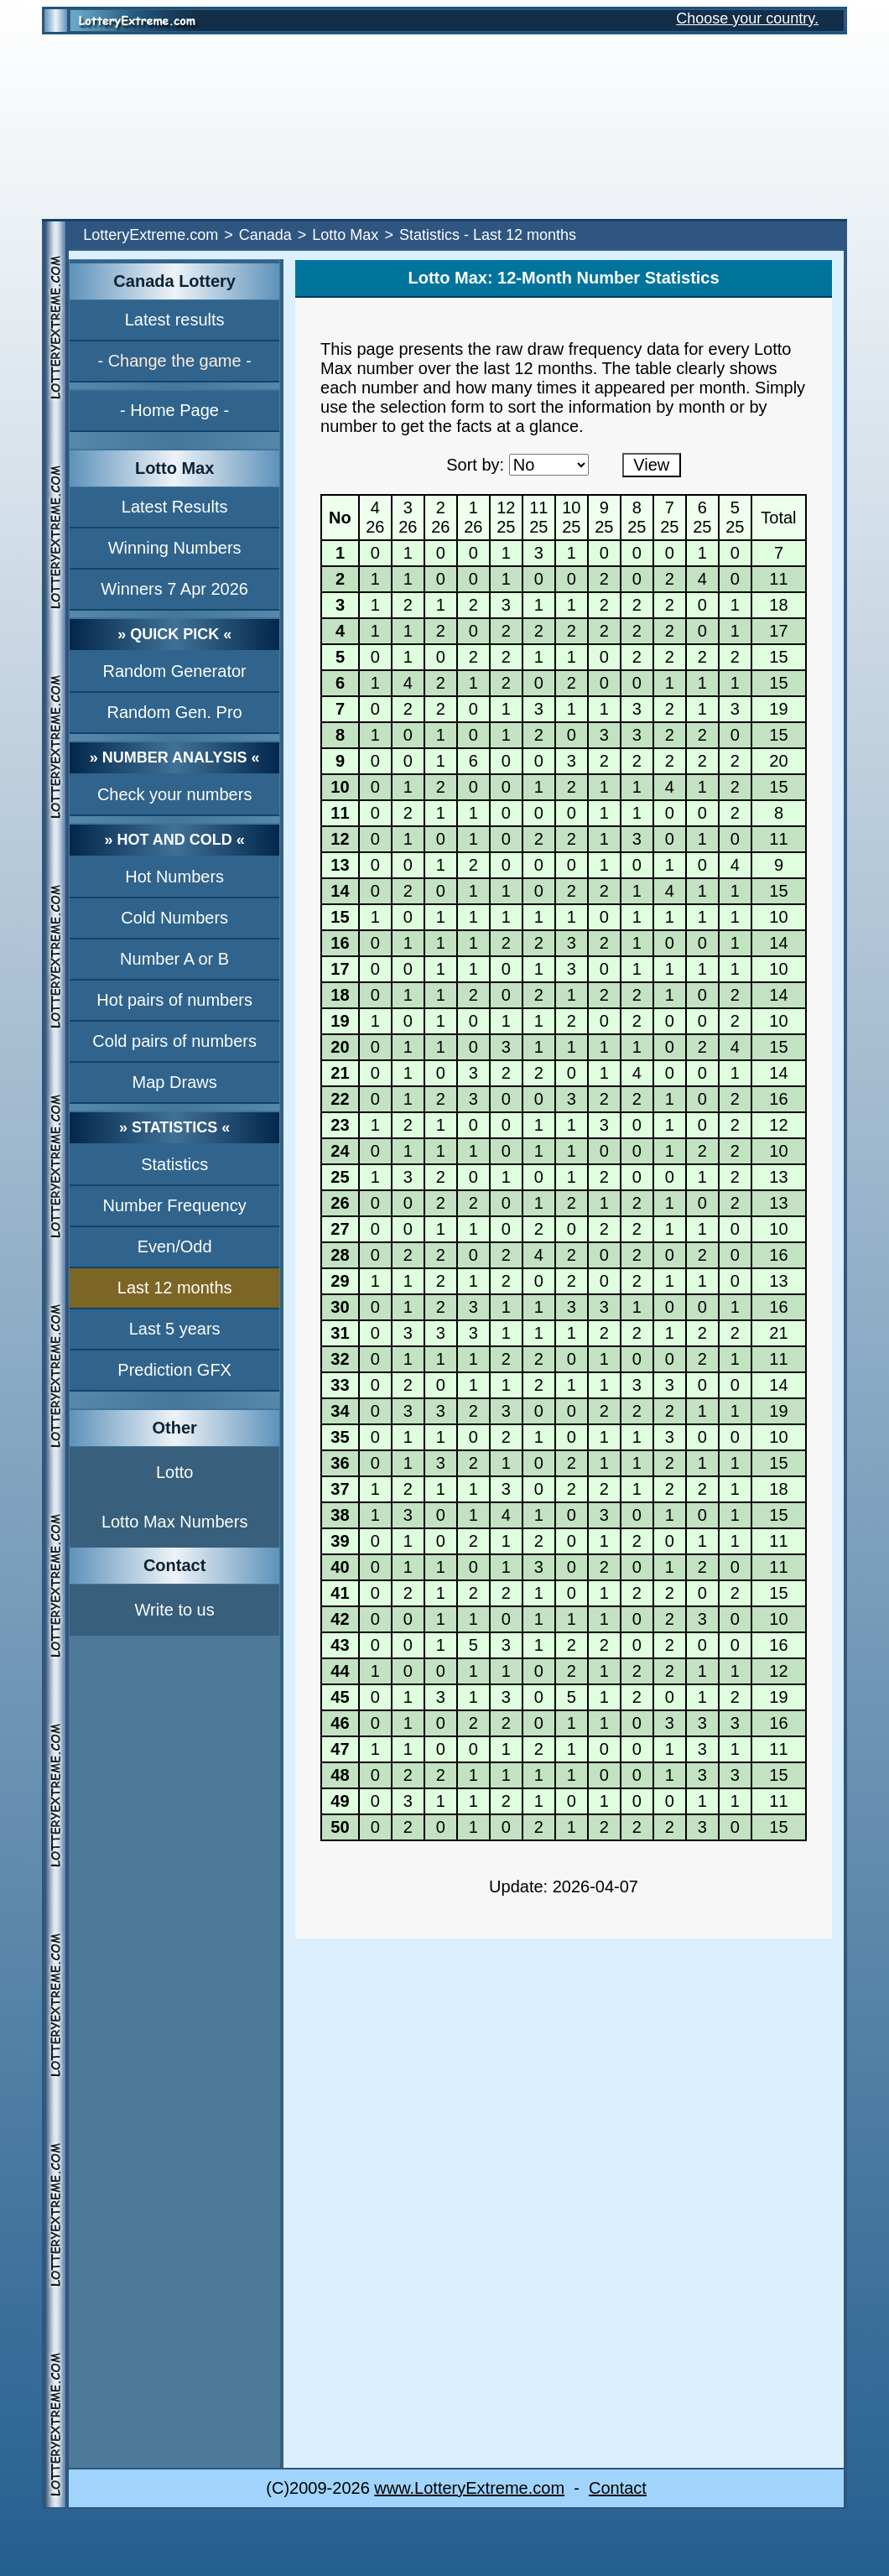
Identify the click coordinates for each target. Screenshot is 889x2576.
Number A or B (174, 959)
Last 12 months (174, 1287)
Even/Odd (175, 1246)
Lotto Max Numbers (174, 1521)
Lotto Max (345, 234)
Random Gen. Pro (174, 712)
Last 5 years (175, 1328)
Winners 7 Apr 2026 (174, 589)
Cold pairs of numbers (174, 1041)
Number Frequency (175, 1205)
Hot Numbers (174, 876)
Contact (618, 2488)
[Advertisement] (444, 127)
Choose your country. (747, 18)
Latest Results (175, 506)
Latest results (175, 319)
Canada (265, 234)
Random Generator (175, 671)
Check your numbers (174, 794)
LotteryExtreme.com (150, 234)
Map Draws (175, 1082)
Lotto (174, 1472)
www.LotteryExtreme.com (469, 2488)
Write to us (175, 1609)
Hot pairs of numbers (174, 1000)
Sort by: (475, 464)
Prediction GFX (174, 1370)
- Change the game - (174, 360)
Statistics (174, 1164)
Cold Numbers (174, 917)
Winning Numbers (175, 548)
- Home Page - (174, 410)
